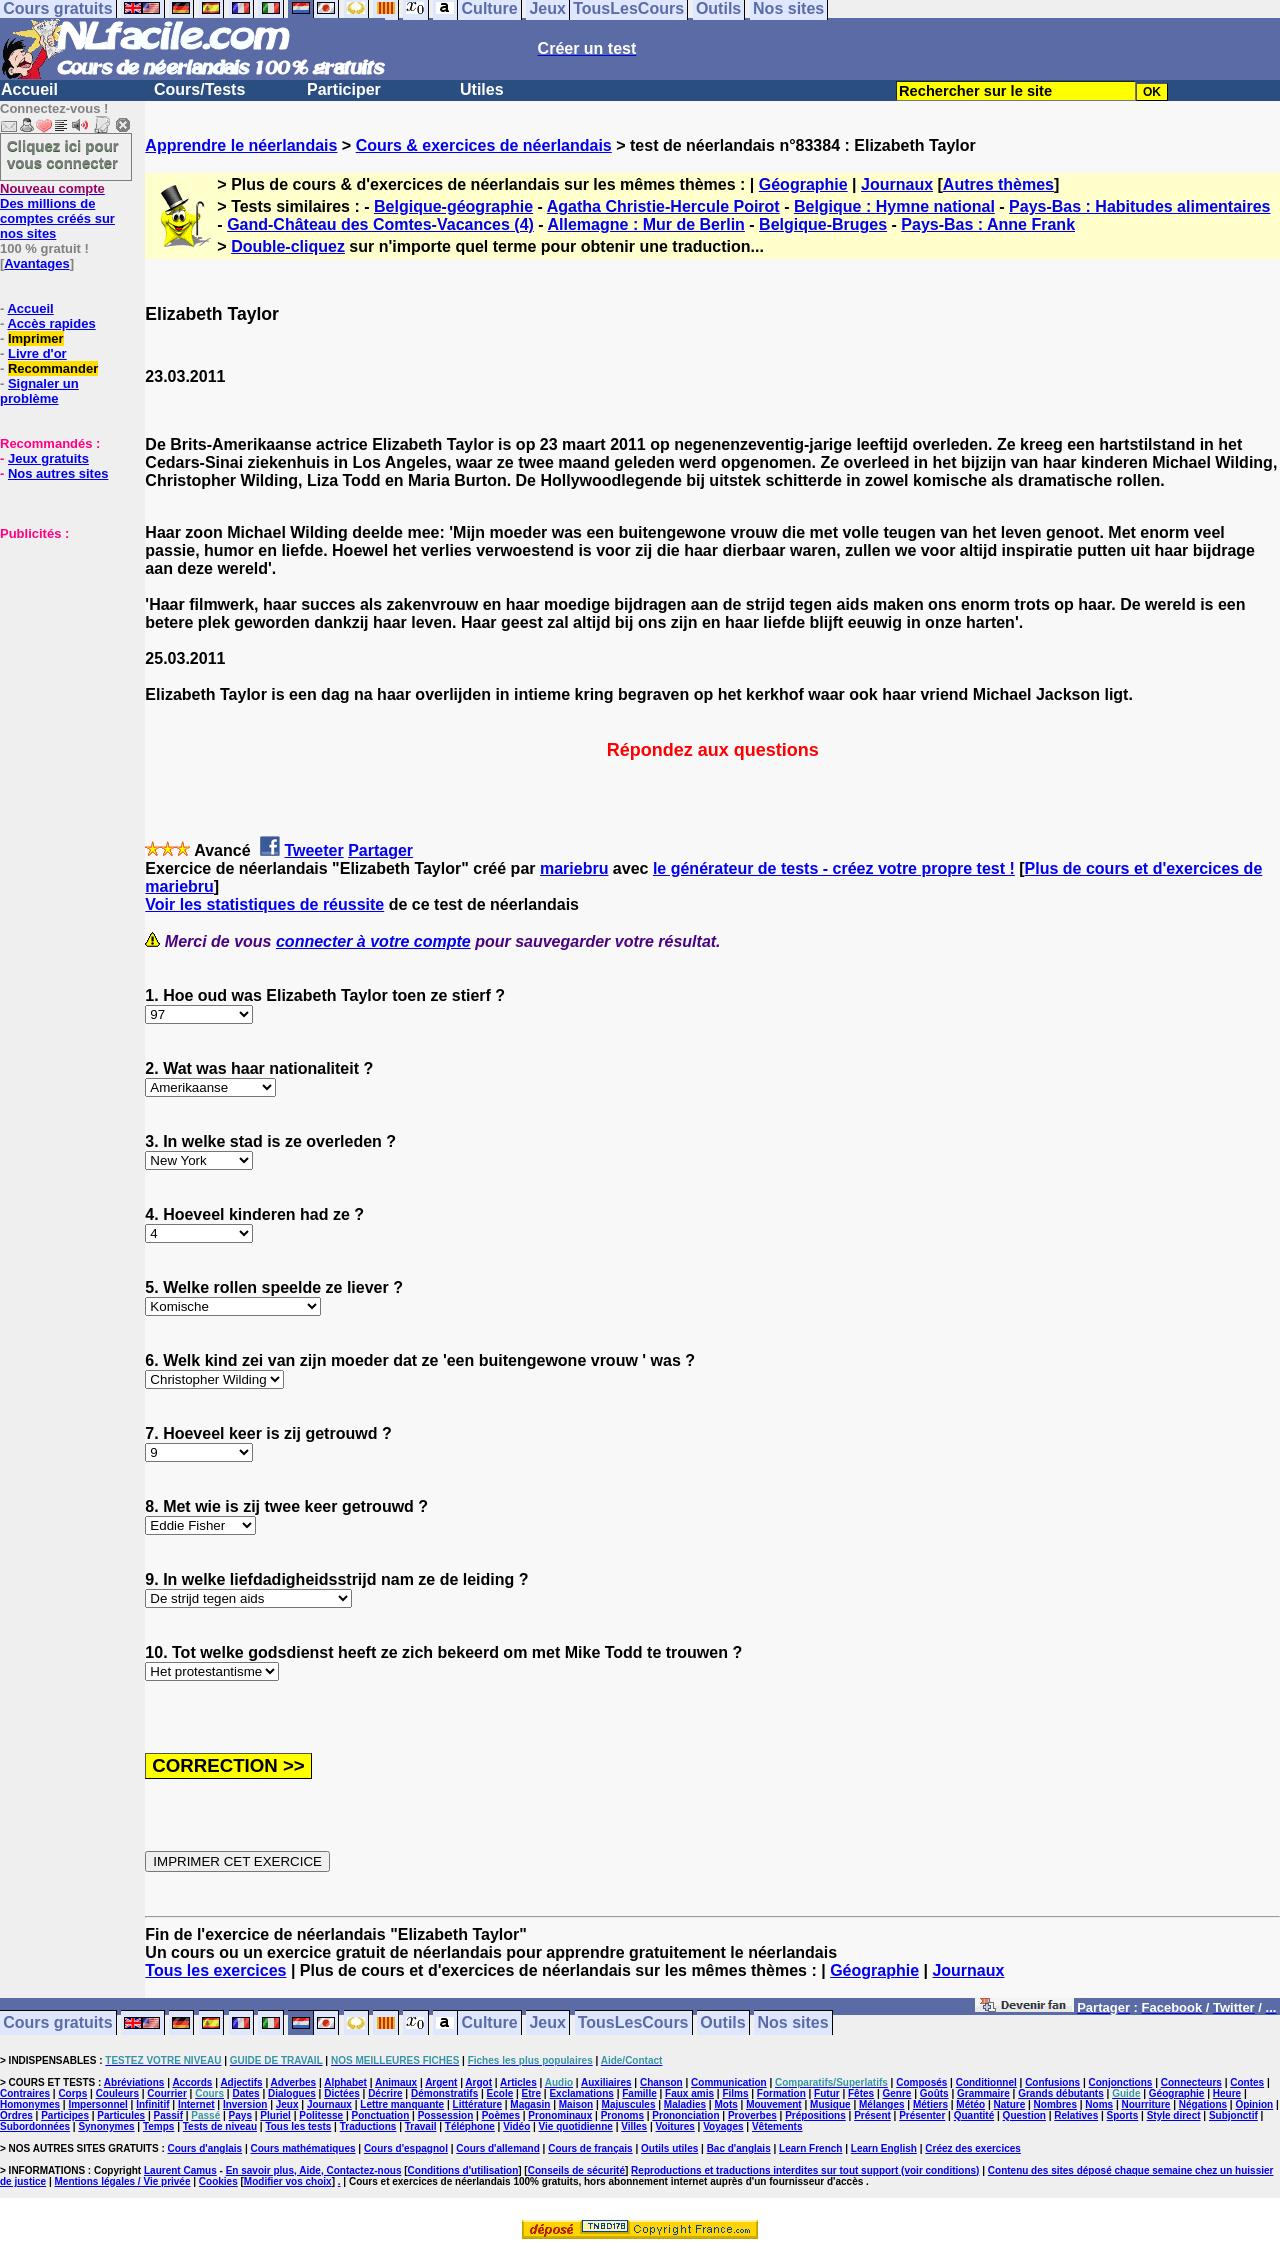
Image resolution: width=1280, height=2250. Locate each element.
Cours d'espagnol (406, 2148)
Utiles (482, 89)
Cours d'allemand (498, 2148)
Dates (245, 2093)
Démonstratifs (444, 2093)
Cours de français (590, 2148)
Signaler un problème (39, 391)
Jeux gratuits (48, 458)
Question (1024, 2115)
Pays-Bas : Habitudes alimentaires (1139, 206)
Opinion (1254, 2104)
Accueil (29, 89)
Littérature (477, 2104)
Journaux (897, 184)
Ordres (16, 2115)
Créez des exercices (973, 2148)
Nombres (1055, 2104)
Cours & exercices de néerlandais (484, 145)
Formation (781, 2093)
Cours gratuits (57, 2023)
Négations (1203, 2104)
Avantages (36, 263)
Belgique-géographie (453, 206)
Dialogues (292, 2093)
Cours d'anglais (205, 2148)
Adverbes (294, 2082)
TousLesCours (633, 2023)
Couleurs (117, 2093)
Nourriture (1145, 2104)
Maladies (685, 2104)
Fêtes (861, 2093)
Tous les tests (298, 2126)
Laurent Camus (180, 2170)
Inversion (245, 2104)
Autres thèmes (998, 184)
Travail (421, 2126)
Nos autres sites (58, 473)
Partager (380, 850)
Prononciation (685, 2115)
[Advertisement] (60, 641)
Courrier (166, 2093)
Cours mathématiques (303, 2148)
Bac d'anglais (739, 2148)
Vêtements (777, 2126)
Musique (830, 2104)
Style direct (1174, 2115)
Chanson (661, 2082)
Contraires (25, 2093)
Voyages (723, 2126)
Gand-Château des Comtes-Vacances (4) (380, 224)
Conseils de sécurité (576, 2170)
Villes (634, 2126)
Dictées (342, 2093)
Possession (446, 2115)
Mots (725, 2104)
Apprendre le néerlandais (241, 145)
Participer (344, 89)
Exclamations (581, 2093)
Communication (729, 2082)
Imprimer (36, 338)
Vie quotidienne (576, 2126)
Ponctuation (381, 2115)
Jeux (547, 2023)
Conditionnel (986, 2082)
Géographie (803, 184)
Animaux (396, 2082)
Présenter (922, 2115)
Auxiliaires (606, 2082)
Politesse (321, 2115)
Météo (970, 2104)
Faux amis (689, 2093)
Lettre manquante (402, 2104)
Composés (921, 2082)
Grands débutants (1061, 2093)
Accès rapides (51, 323)
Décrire (385, 2093)
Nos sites (793, 2023)
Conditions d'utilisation (463, 2170)
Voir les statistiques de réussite (264, 904)
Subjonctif (1233, 2115)
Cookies (218, 2181)
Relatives (1076, 2115)
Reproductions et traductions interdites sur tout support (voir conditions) (805, 2170)
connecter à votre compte (373, 941)
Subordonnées (35, 2126)
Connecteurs (1191, 2082)
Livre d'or (37, 353)
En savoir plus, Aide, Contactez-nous (314, 2170)
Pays (240, 2115)
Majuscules (629, 2104)
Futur (827, 2093)
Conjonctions (1121, 2082)
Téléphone (470, 2126)
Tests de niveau (220, 2126)
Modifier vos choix (288, 2181)
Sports (1123, 2115)
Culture (490, 2023)
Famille (639, 2093)
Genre (897, 2093)
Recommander (53, 368)
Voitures (675, 2126)
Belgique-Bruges (823, 224)
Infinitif (152, 2104)
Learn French (810, 2148)
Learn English (884, 2148)
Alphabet (345, 2082)
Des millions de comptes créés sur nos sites (57, 211)
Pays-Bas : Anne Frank (988, 224)
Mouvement (774, 2104)
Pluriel (275, 2115)
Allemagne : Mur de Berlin (646, 224)
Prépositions (815, 2115)
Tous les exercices (215, 1970)
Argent (441, 2082)
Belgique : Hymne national (894, 206)
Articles (518, 2082)
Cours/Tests (199, 89)
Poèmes (501, 2115)
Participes (65, 2115)
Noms (1099, 2104)
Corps (72, 2093)
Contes (1247, 2082)
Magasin (530, 2104)
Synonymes (106, 2126)
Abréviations (134, 2082)
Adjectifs (241, 2082)
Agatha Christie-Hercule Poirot (663, 206)
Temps (159, 2126)
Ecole (500, 2093)
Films (735, 2093)
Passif (168, 2115)
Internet (196, 2104)
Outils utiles (669, 2148)
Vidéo (516, 2126)
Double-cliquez (288, 246)
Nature (1010, 2104)
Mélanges (882, 2104)
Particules (121, 2115)
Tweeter (313, 850)
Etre (531, 2093)
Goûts (934, 2093)
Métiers (930, 2104)
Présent (872, 2115)
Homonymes (30, 2104)
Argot (478, 2082)
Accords (192, 2082)
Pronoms (622, 2115)
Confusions (1052, 2082)
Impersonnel (97, 2104)
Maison (576, 2104)
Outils (722, 2023)
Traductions (368, 2126)
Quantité (974, 2115)
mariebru (574, 868)
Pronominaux (560, 2115)
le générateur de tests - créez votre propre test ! (834, 868)
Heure (1227, 2093)
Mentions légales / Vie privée (123, 2181)
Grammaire (983, 2093)
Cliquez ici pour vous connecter (63, 154)
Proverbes (752, 2115)
